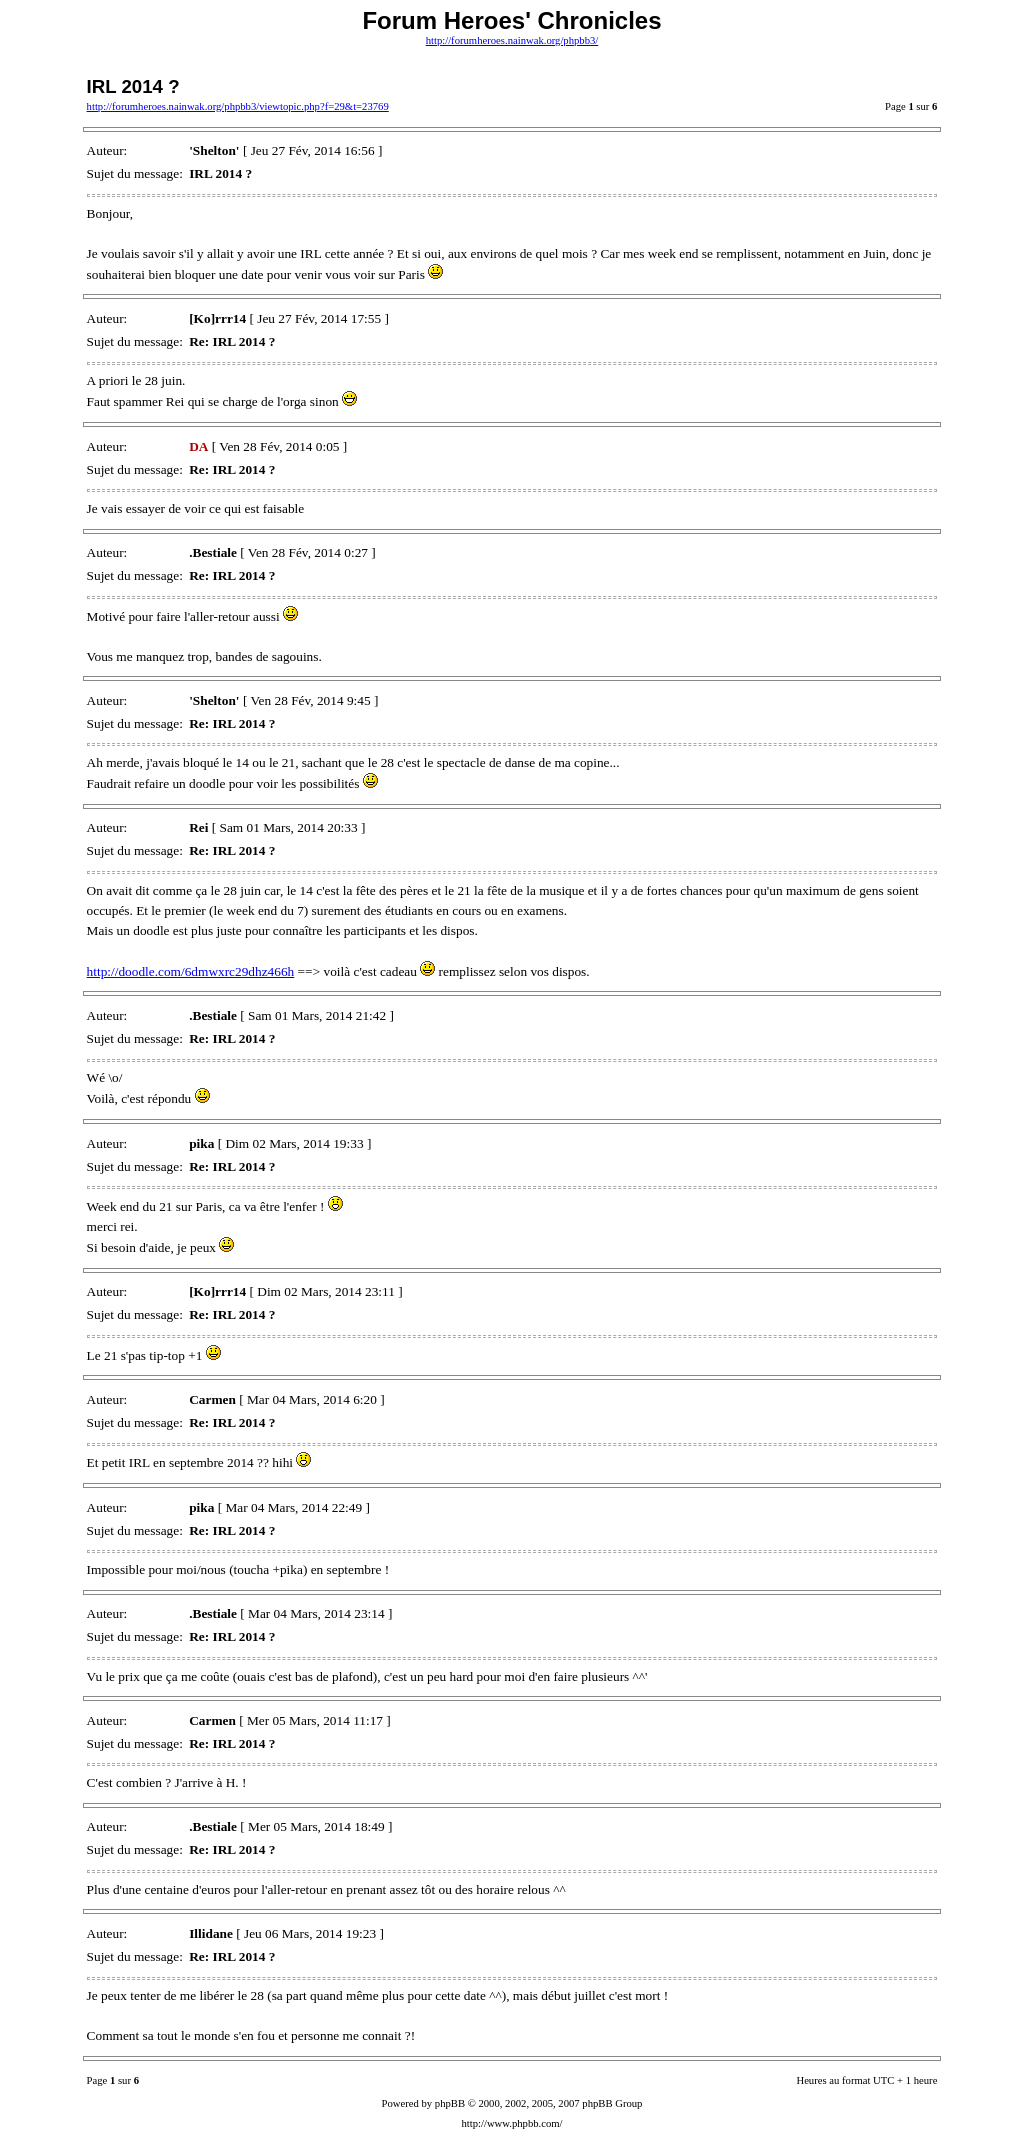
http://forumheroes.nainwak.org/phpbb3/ (512, 40)
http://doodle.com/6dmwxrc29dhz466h (191, 971)
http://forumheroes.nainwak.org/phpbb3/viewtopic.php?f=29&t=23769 (238, 106)
